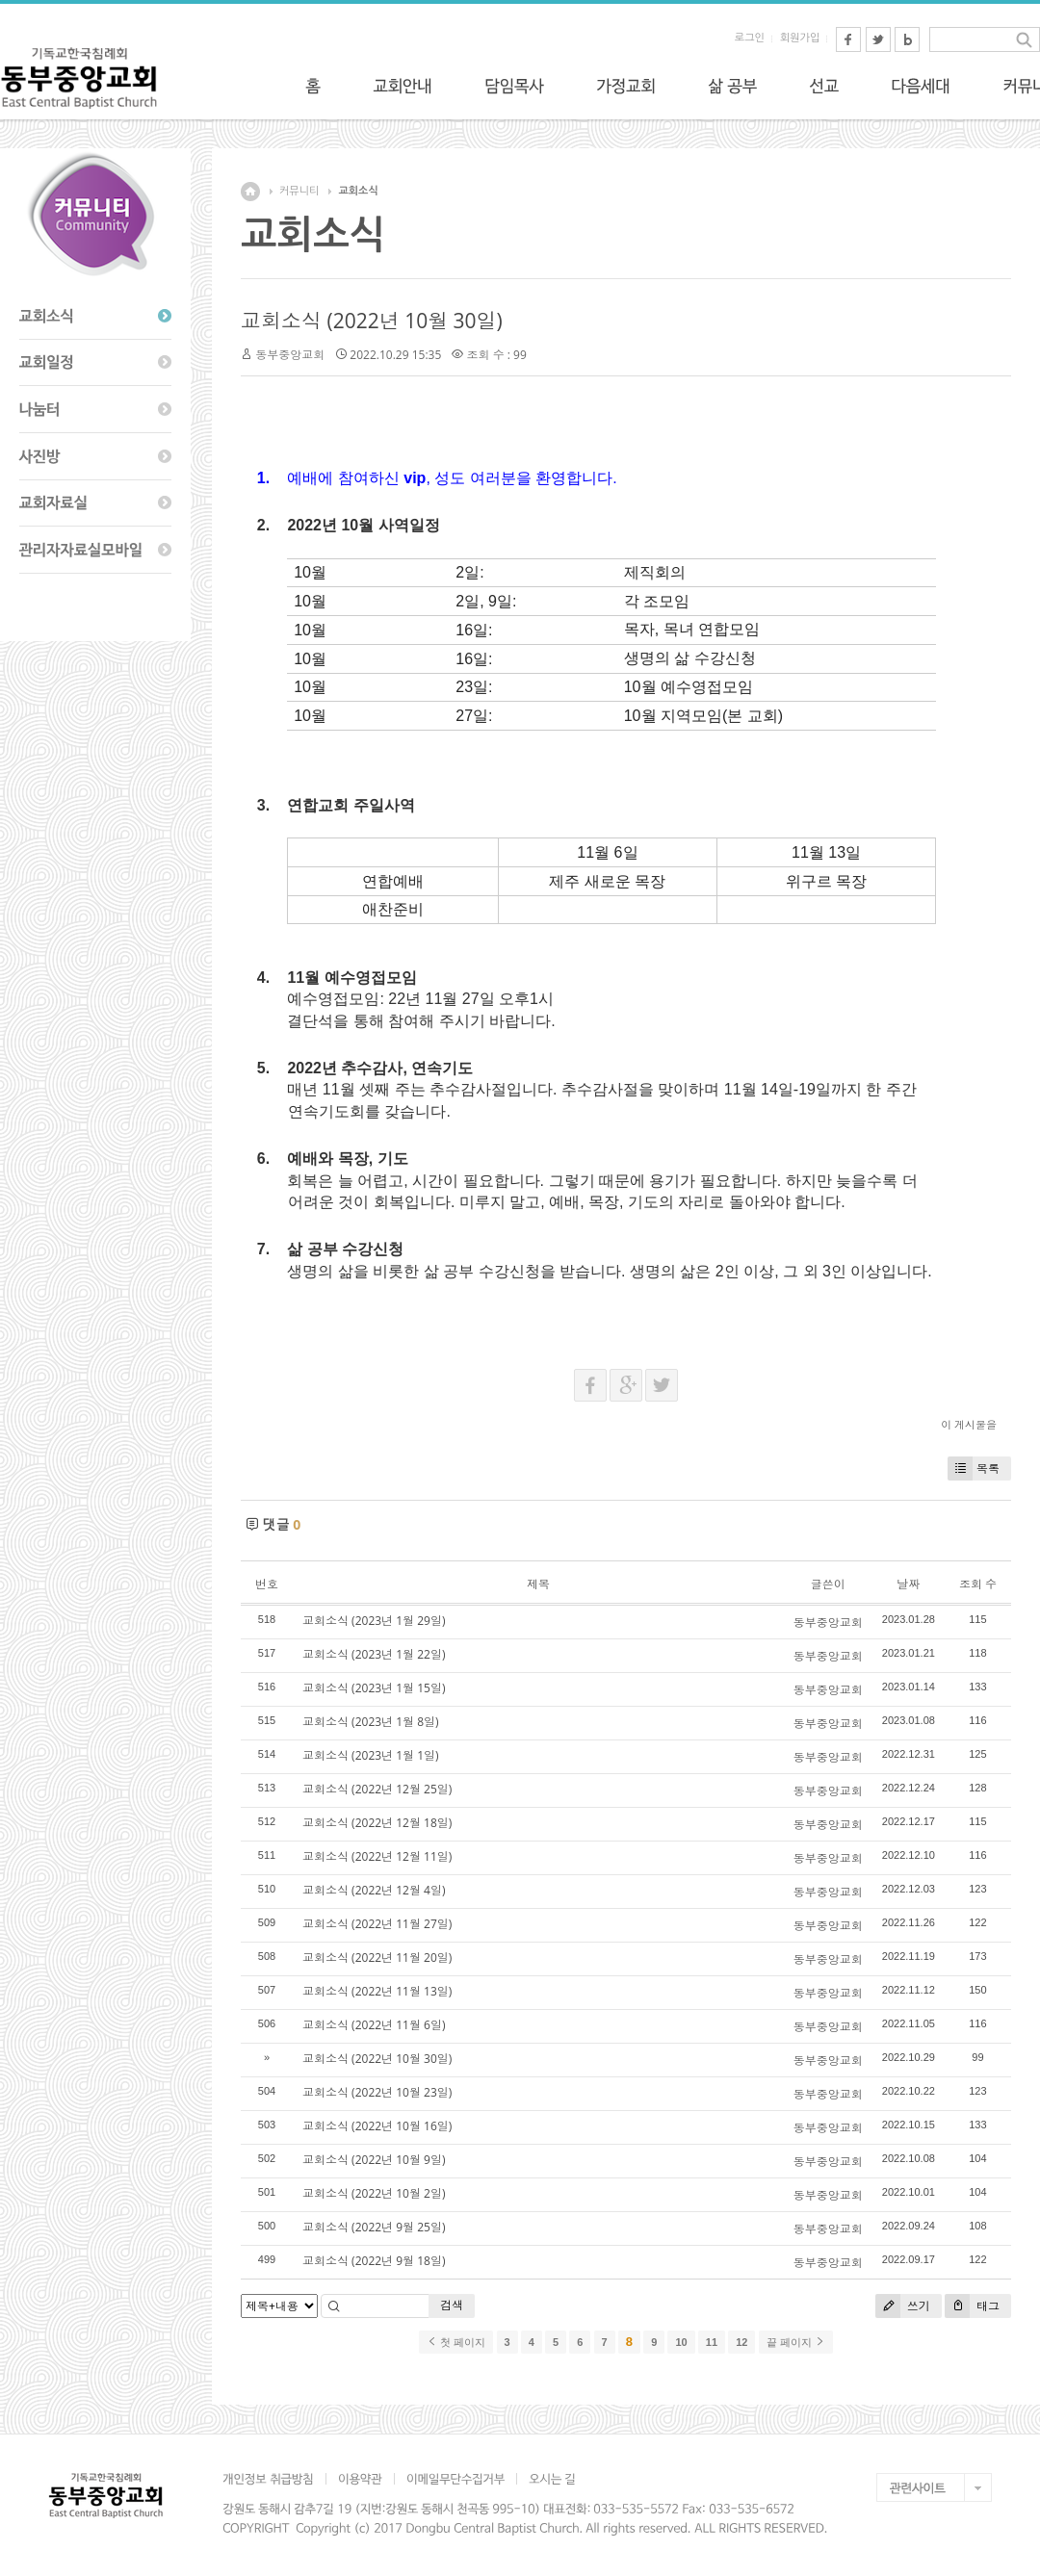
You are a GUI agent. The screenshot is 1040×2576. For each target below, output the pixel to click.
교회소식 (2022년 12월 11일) (377, 1856)
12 (741, 2342)
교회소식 (357, 191)
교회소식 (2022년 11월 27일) (377, 1924)
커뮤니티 (299, 191)
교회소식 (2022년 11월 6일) (373, 2025)
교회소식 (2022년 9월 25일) (373, 2227)
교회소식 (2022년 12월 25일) (377, 1789)
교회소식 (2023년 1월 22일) (373, 1654)
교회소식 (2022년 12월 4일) (373, 1890)
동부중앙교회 (290, 355)
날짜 (908, 1584)
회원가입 (799, 38)
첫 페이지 (456, 2342)
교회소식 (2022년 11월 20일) (377, 1957)
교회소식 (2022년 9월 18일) (373, 2261)
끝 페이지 (796, 2342)
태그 (972, 2306)
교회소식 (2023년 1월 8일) (370, 1721)
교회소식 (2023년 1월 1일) (370, 1755)
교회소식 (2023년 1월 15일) (373, 1688)
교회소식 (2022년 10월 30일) (372, 320)
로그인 (750, 38)
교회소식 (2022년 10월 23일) (377, 2092)
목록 (974, 1468)
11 (711, 2342)
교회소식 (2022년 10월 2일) (373, 2193)
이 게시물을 (969, 1424)
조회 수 (978, 1584)
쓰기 (902, 2306)
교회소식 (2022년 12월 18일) (377, 1823)
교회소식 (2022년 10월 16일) (377, 2126)
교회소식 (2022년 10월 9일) (373, 2159)
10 (681, 2342)
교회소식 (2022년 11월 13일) (377, 1991)
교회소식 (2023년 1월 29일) (373, 1620)
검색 (451, 2305)
